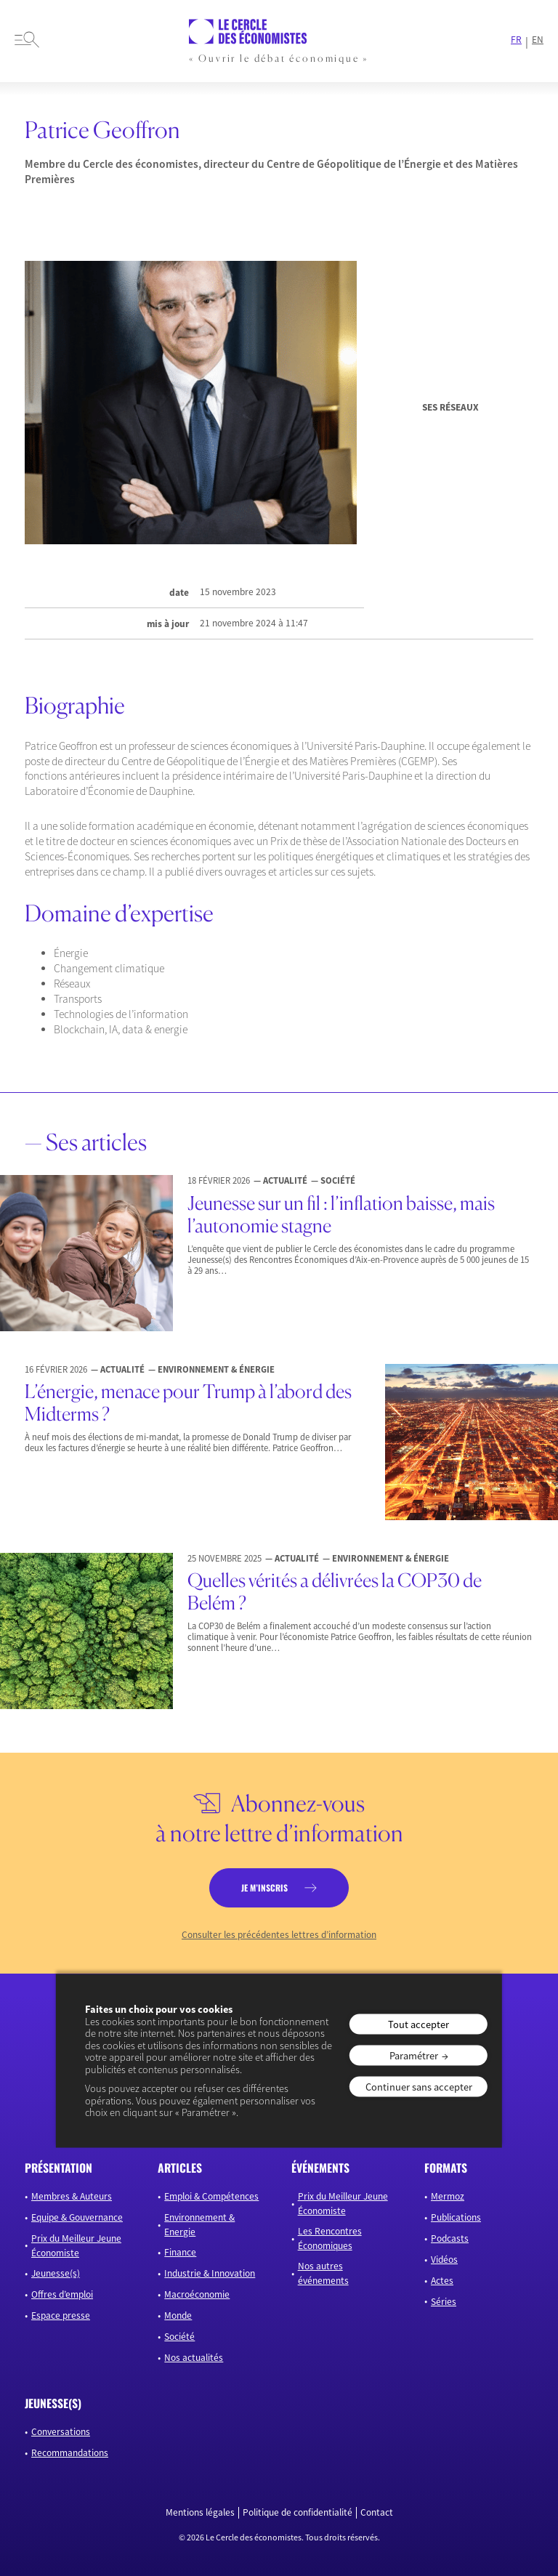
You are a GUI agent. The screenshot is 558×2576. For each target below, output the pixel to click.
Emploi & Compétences (211, 2196)
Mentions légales (200, 2513)
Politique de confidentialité (297, 2513)
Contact (376, 2513)
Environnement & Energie (199, 2224)
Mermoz (447, 2196)
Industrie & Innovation (209, 2273)
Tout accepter (418, 2023)
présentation (58, 2167)
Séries (443, 2302)
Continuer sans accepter (418, 2086)
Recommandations (69, 2453)
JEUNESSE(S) (53, 2403)
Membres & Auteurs (71, 2196)
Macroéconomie (197, 2294)
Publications (456, 2217)
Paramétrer (413, 2055)
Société (179, 2336)
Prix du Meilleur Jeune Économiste (76, 2245)
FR (516, 40)
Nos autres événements (323, 2273)
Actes (442, 2280)
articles (180, 2167)
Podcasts (450, 2238)
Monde (178, 2315)
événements (320, 2167)
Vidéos (444, 2259)
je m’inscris (264, 1887)
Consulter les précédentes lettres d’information (279, 1935)
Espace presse (60, 2315)
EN (537, 40)
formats (445, 2167)
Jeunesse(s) (55, 2273)
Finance (180, 2252)
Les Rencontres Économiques (330, 2238)
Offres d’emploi (62, 2294)
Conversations (60, 2432)
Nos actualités (193, 2357)
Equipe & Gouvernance (77, 2217)
